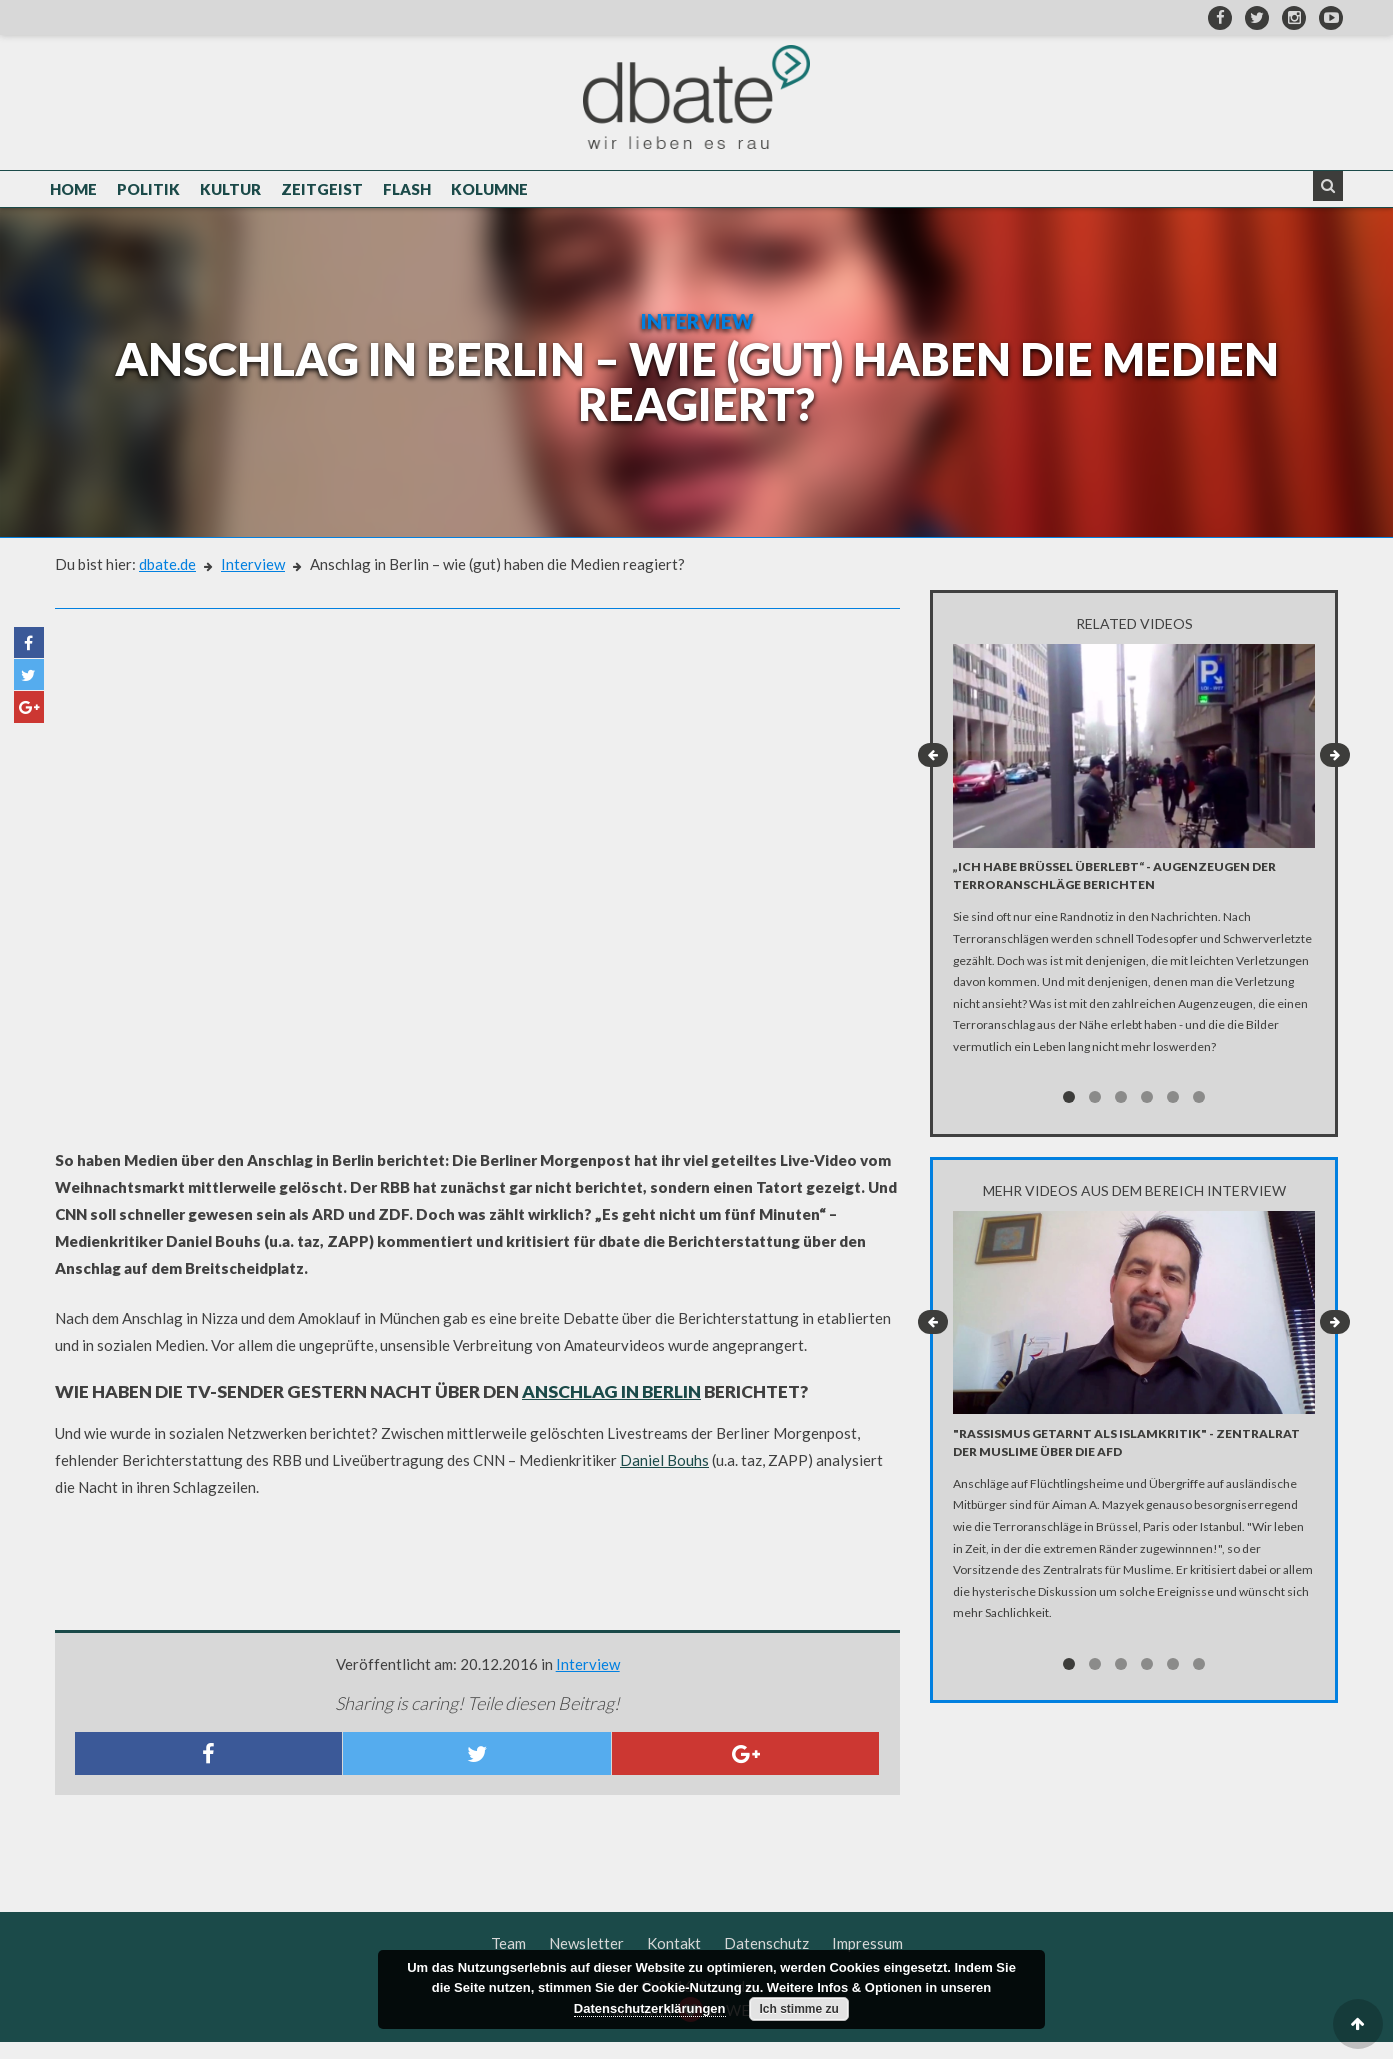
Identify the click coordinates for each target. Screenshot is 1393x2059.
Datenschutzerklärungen (650, 2008)
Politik (148, 192)
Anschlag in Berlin (611, 1408)
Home (73, 192)
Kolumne (489, 192)
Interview (253, 581)
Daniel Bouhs (664, 1477)
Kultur (230, 192)
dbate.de (167, 581)
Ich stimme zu (798, 2009)
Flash (407, 192)
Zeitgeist (322, 192)
